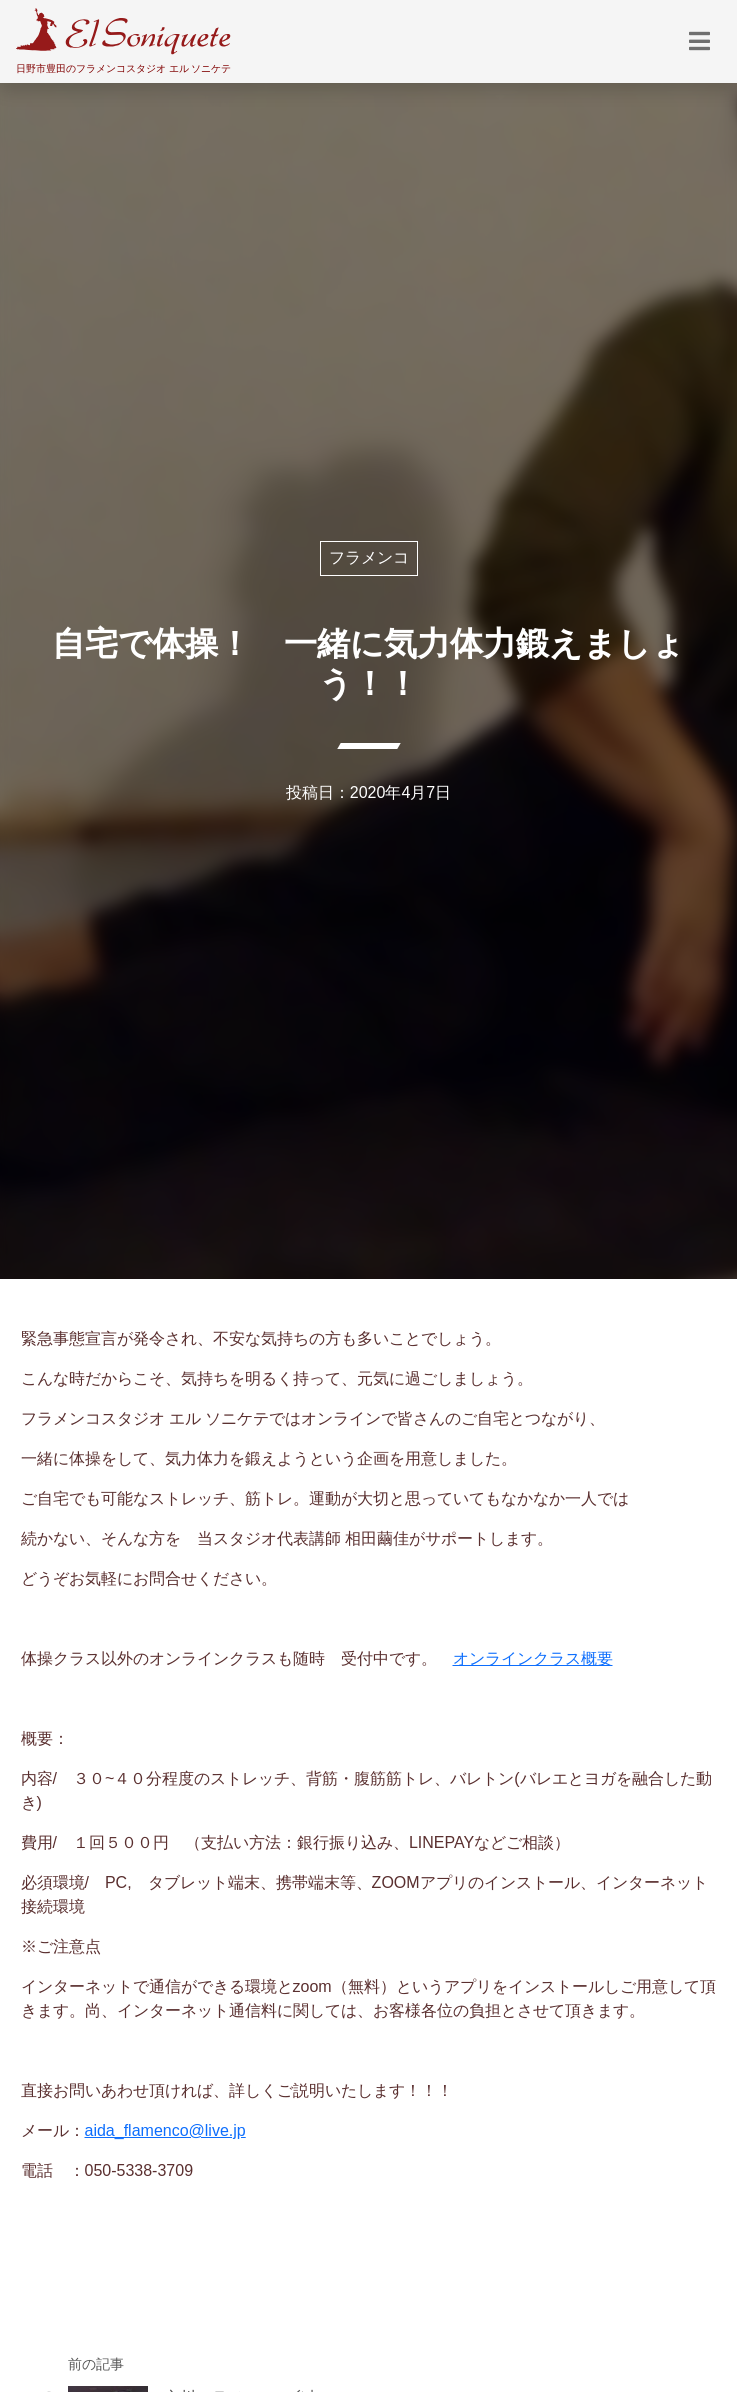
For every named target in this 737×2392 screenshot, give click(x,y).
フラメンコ (369, 557)
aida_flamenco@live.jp (165, 2130)
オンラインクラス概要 (533, 1658)
